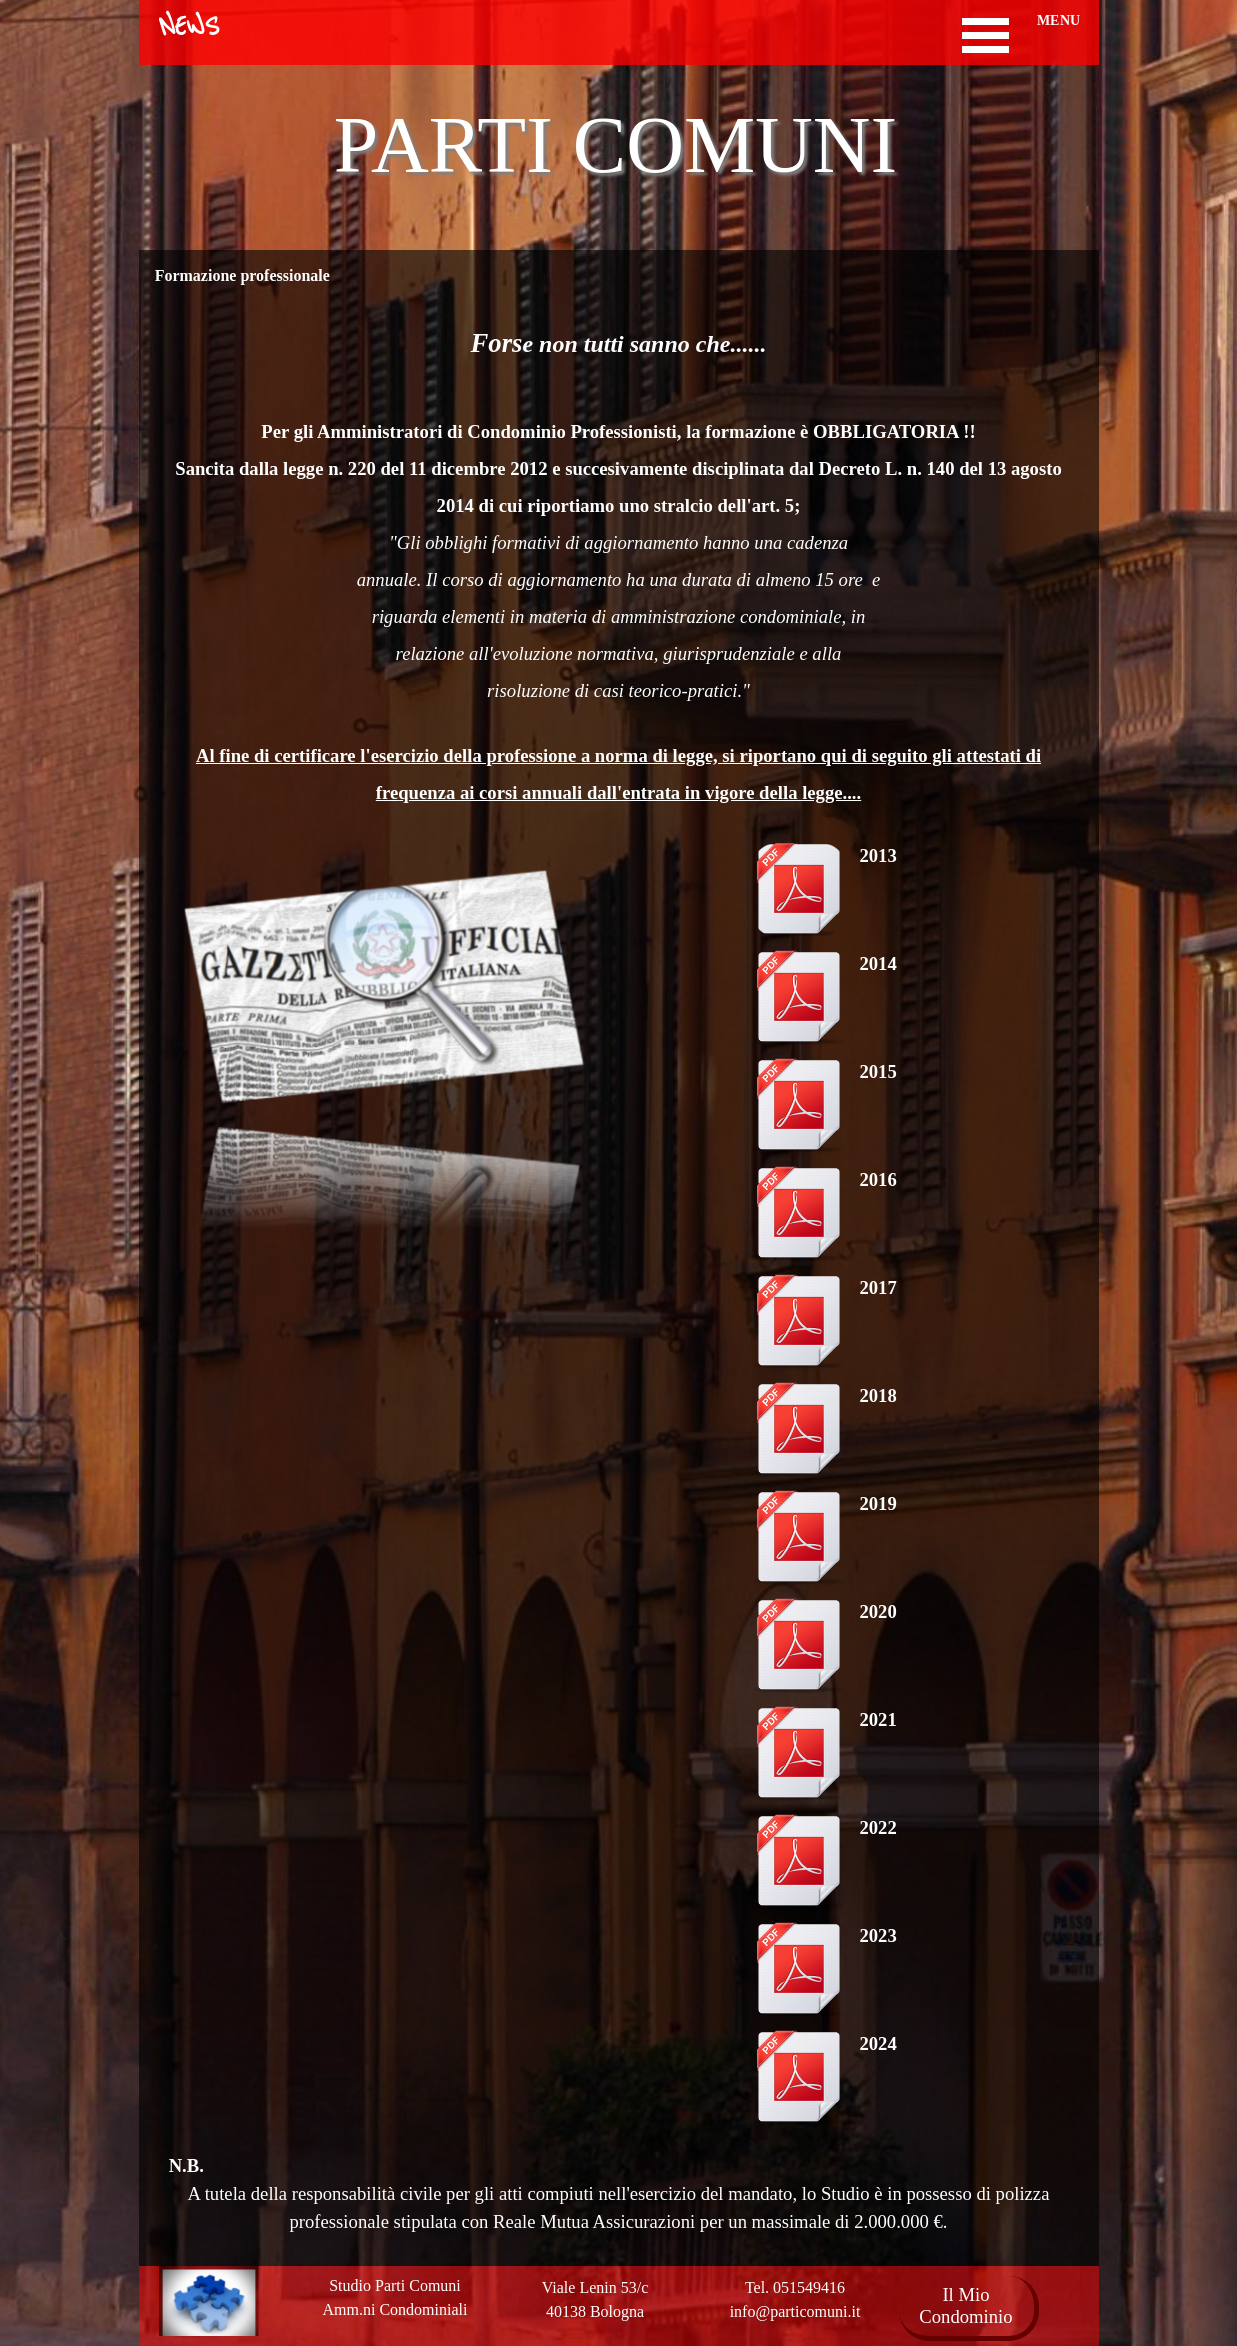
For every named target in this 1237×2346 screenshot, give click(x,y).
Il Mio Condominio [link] (965, 2305)
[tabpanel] (619, 564)
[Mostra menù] (985, 35)
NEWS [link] (189, 27)
